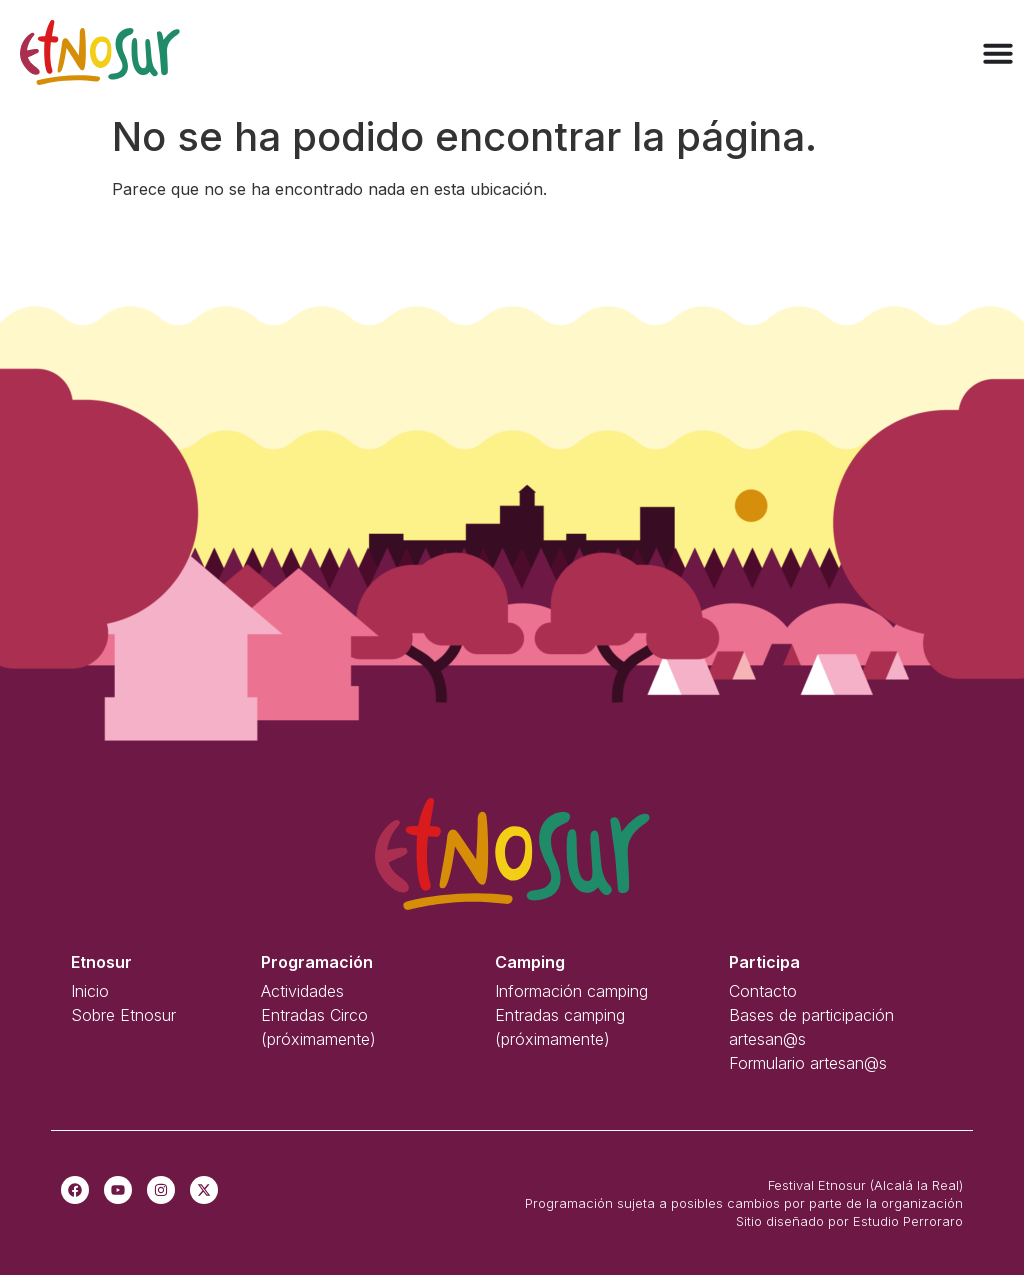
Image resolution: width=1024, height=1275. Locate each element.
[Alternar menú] (998, 53)
